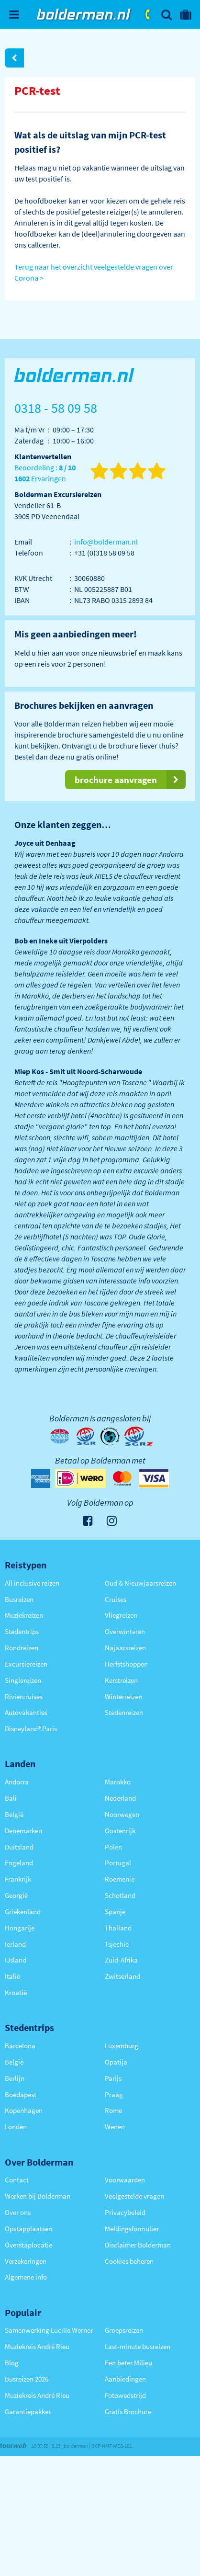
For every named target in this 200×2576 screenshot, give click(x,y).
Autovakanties (26, 1712)
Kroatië (16, 1992)
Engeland (19, 1862)
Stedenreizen (124, 1712)
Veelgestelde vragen (134, 2196)
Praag (114, 2094)
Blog (12, 2362)
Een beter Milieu (128, 2362)
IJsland (15, 1959)
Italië (12, 1976)
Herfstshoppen (126, 1663)
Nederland (120, 1798)
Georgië (16, 1895)
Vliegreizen (121, 1615)
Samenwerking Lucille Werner (49, 2330)
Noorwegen (122, 1814)
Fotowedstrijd (125, 2395)
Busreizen (19, 1599)
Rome (113, 2110)
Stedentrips (22, 1631)
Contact (17, 2179)
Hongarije (19, 1927)
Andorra (17, 1781)
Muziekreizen (24, 1615)
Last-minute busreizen (137, 2346)
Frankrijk (18, 1879)
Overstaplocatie (28, 2244)
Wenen (115, 2126)
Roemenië (119, 1879)
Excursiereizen (26, 1663)
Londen (16, 2126)
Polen (113, 1846)
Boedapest (20, 2094)
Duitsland (19, 1846)
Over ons (18, 2212)
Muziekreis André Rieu (37, 2346)
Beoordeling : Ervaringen (45, 473)
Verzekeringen (25, 2261)
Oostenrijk (120, 1830)
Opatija (116, 2061)
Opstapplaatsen (28, 2228)
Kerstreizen (121, 1680)
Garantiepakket (28, 2411)
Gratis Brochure (128, 2411)
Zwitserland (122, 1976)
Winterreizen (123, 1696)
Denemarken (23, 1830)
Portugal (118, 1862)
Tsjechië (117, 1944)
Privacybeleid (125, 2212)
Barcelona (20, 2045)
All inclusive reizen (32, 1583)
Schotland (120, 1895)
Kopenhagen (24, 2110)
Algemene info (26, 2276)
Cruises (115, 1599)
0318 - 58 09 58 (148, 14)
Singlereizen (23, 1680)
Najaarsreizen (125, 1647)
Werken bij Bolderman (37, 2196)
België (14, 1814)
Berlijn (14, 2078)
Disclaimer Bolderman (138, 2244)
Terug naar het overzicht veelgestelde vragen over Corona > (93, 272)
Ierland (15, 1944)
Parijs (113, 2078)
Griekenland (23, 1911)
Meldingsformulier (132, 2228)
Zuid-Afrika (121, 1959)
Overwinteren (125, 1631)
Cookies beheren (129, 2261)
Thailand (118, 1927)
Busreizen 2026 (26, 2378)
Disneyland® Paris (31, 1728)
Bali (11, 1798)
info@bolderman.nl (106, 541)
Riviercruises (24, 1696)
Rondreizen (21, 1647)
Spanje (115, 1911)
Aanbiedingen (125, 2378)
